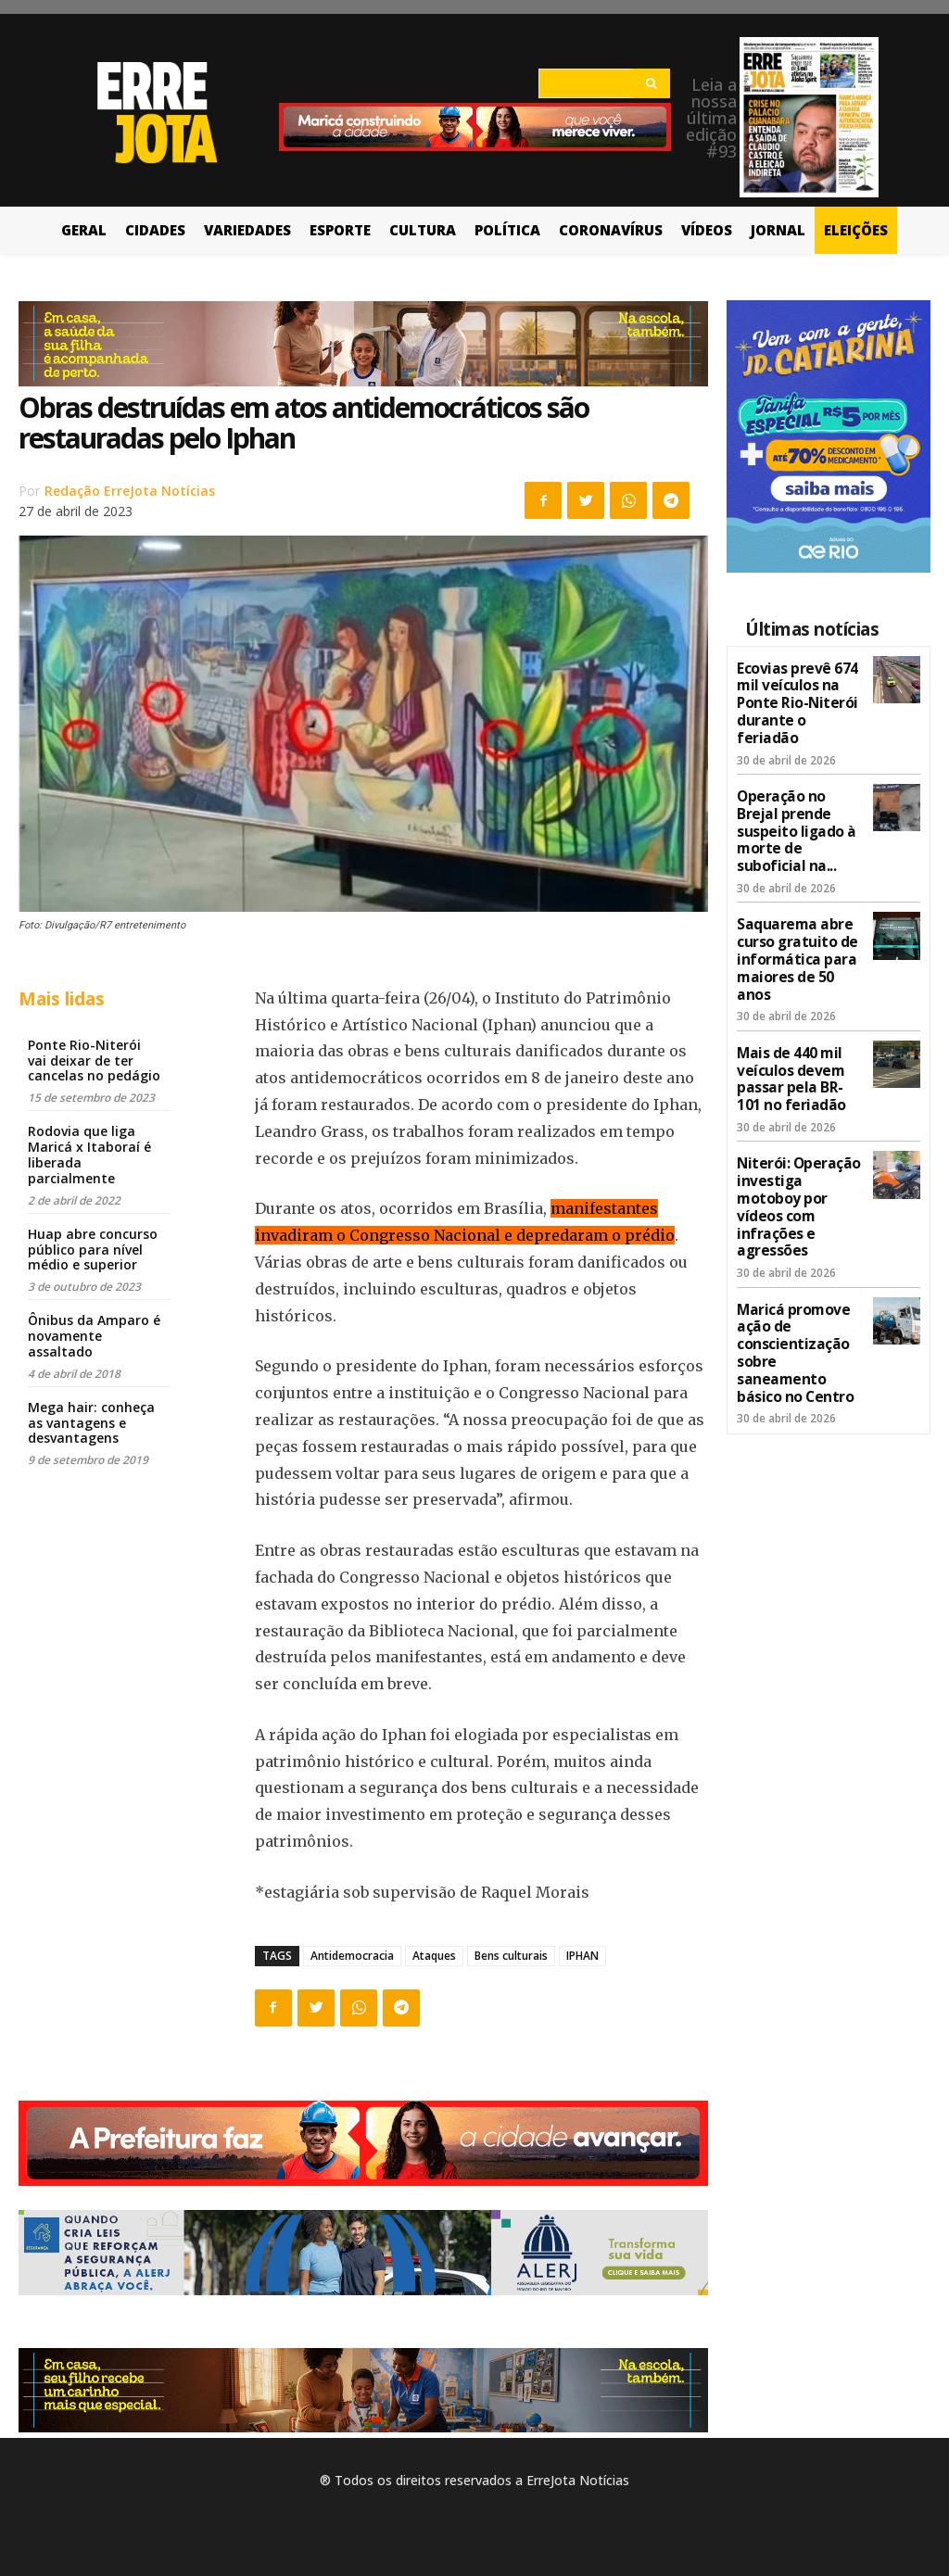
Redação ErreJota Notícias (129, 490)
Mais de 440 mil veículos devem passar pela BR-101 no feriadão (795, 999)
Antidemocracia (352, 1956)
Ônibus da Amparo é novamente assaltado (94, 1335)
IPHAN (582, 1956)
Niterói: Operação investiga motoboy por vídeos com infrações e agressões (796, 1111)
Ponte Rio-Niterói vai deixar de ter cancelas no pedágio (94, 1060)
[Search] (651, 83)
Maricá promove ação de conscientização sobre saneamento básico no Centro (796, 1229)
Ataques (434, 1956)
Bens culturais (511, 1956)
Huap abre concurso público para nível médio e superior (93, 1249)
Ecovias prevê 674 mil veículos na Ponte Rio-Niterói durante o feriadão (796, 690)
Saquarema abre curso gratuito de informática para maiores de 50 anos (797, 896)
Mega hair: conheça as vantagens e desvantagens (91, 1422)
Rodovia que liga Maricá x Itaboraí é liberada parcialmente (89, 1154)
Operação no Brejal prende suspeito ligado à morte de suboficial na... (796, 793)
